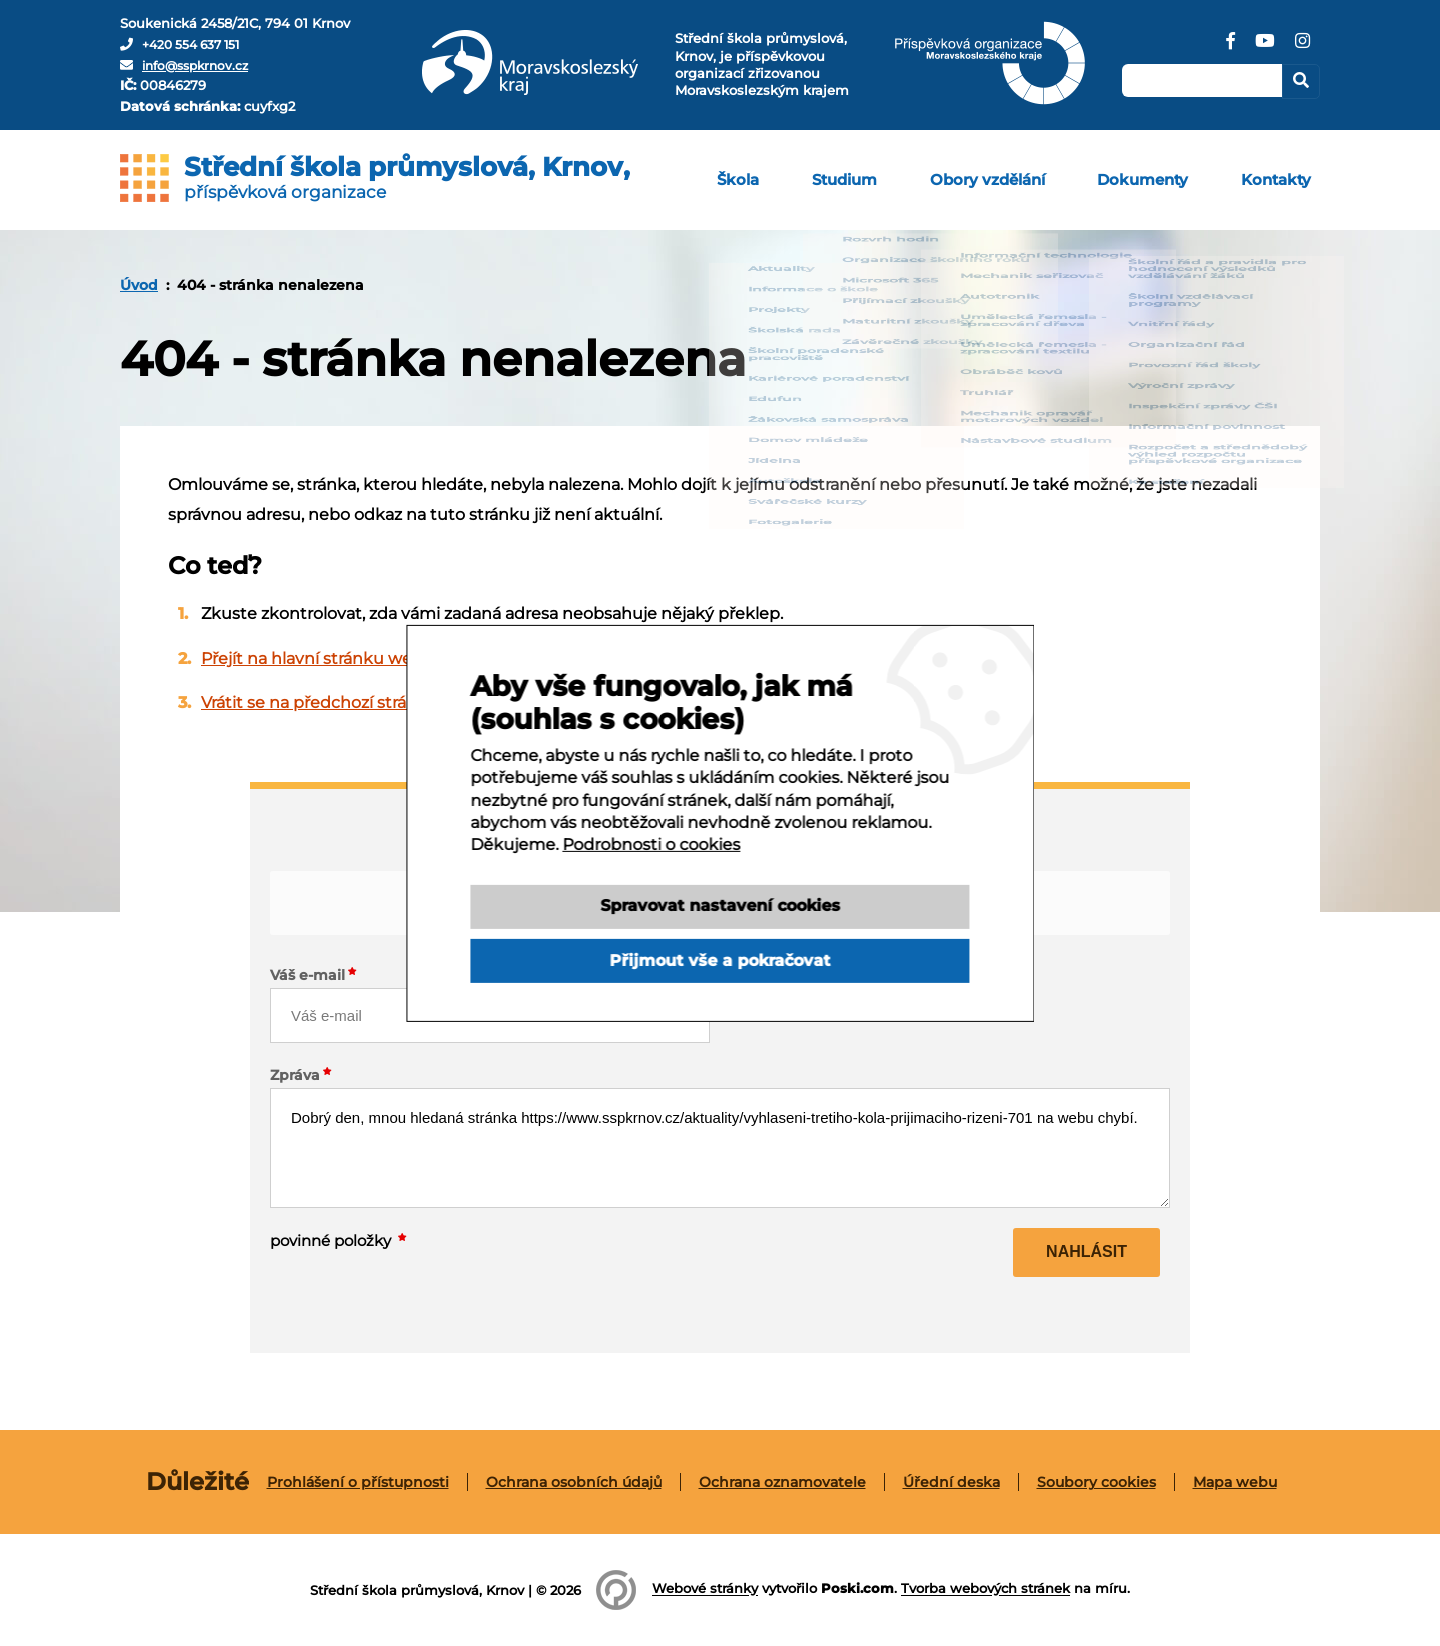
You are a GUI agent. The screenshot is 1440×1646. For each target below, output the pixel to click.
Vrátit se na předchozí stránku (319, 702)
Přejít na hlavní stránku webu (317, 658)
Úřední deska (951, 1482)
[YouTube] (1264, 48)
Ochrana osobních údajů (574, 1482)
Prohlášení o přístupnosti (358, 1482)
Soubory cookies (1096, 1482)
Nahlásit (1086, 1251)
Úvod (139, 285)
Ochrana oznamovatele (782, 1482)
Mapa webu (1235, 1482)
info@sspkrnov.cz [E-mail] (200, 65)
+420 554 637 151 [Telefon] (196, 44)
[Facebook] (1229, 48)
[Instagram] (1302, 48)
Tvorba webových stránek (985, 1589)
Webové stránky (705, 1589)
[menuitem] (789, 180)
